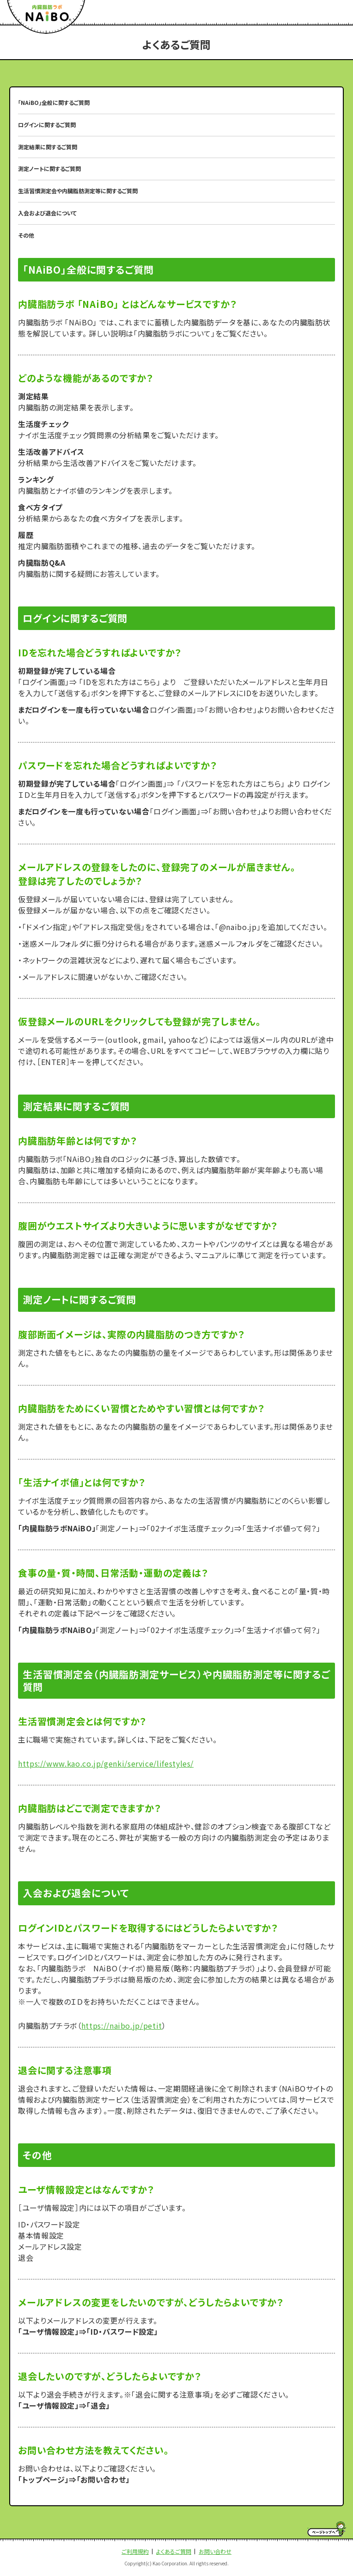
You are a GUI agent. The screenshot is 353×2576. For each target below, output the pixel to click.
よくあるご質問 (173, 2551)
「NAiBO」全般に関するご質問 (54, 102)
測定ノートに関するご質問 (49, 168)
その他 (26, 235)
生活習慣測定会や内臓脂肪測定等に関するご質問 (78, 191)
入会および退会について (47, 213)
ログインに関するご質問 (47, 124)
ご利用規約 (135, 2551)
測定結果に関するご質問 (47, 147)
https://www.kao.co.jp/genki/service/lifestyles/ (106, 1763)
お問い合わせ (215, 2551)
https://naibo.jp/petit (121, 2025)
